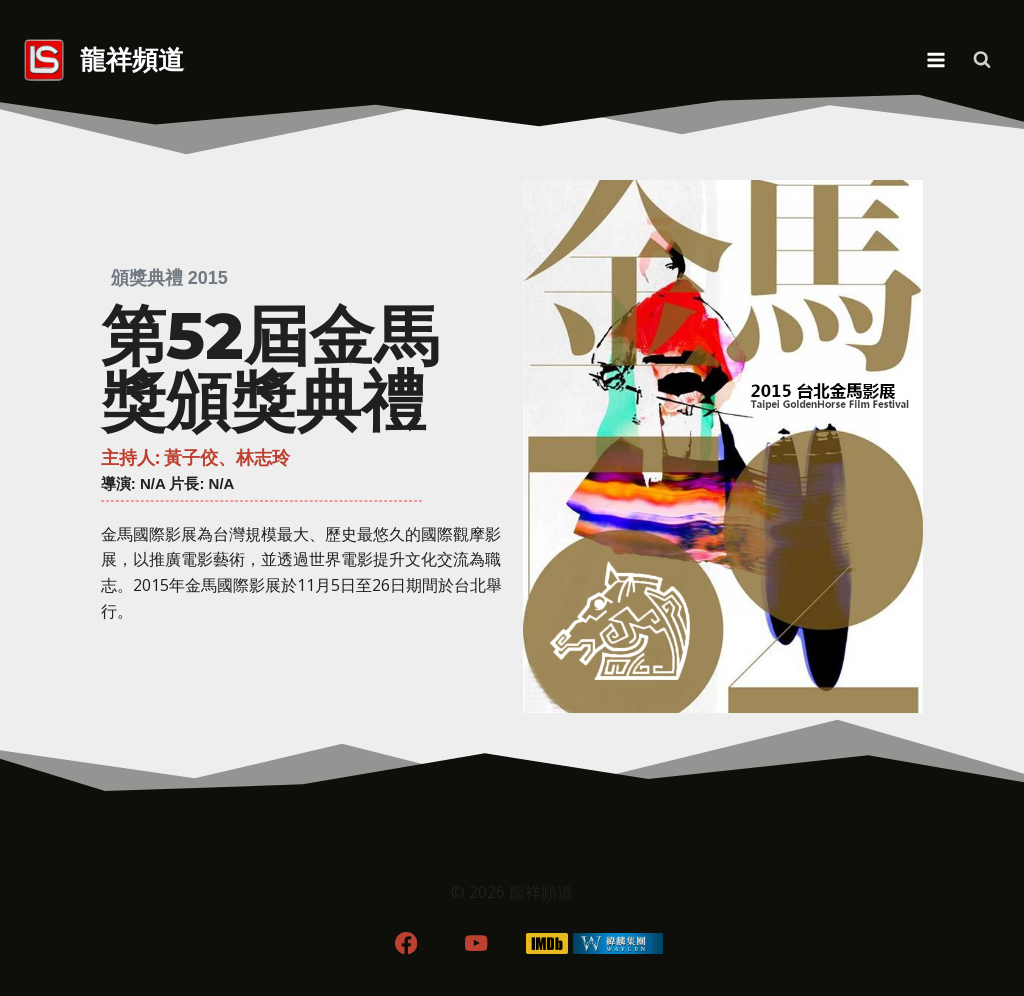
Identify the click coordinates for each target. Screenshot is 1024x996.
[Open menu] (935, 59)
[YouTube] (476, 943)
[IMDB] (547, 943)
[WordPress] (618, 943)
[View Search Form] (982, 60)
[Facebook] (405, 943)
